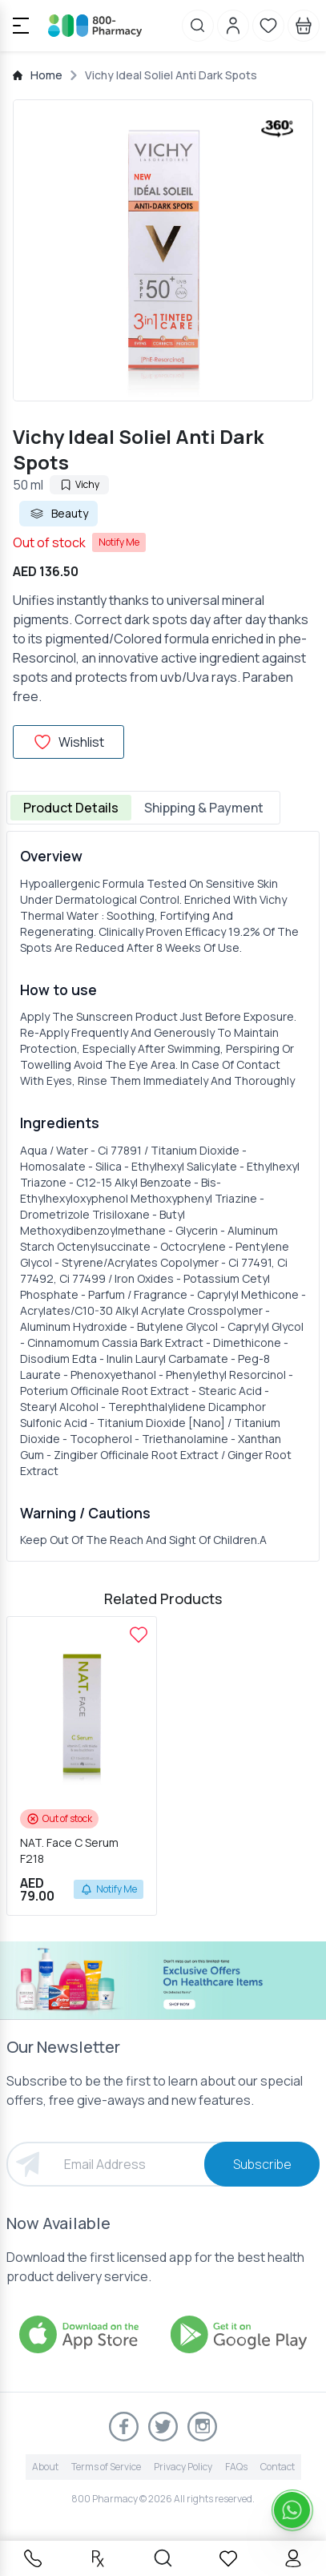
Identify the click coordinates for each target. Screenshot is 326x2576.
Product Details (71, 807)
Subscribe (262, 2164)
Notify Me (119, 542)
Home (46, 75)
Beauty (58, 514)
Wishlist (68, 742)
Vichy (79, 484)
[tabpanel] (163, 1196)
